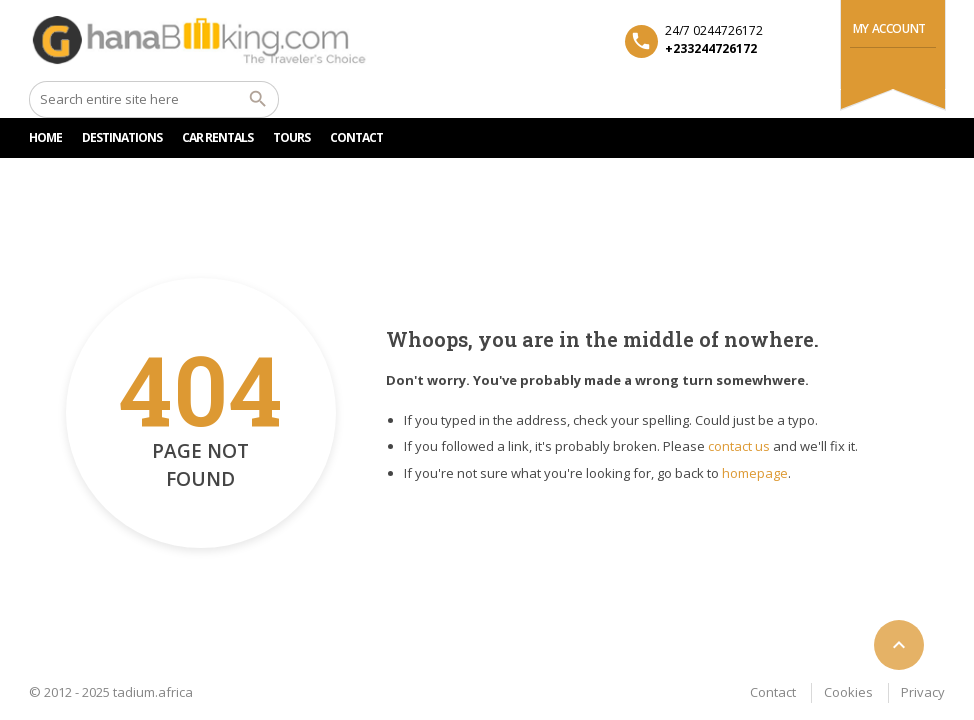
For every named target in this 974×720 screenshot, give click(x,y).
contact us (739, 446)
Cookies (848, 692)
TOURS (291, 137)
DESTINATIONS (122, 137)
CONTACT (356, 137)
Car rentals (217, 137)
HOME (45, 137)
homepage (755, 473)
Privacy (923, 692)
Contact (773, 692)
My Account (889, 28)
